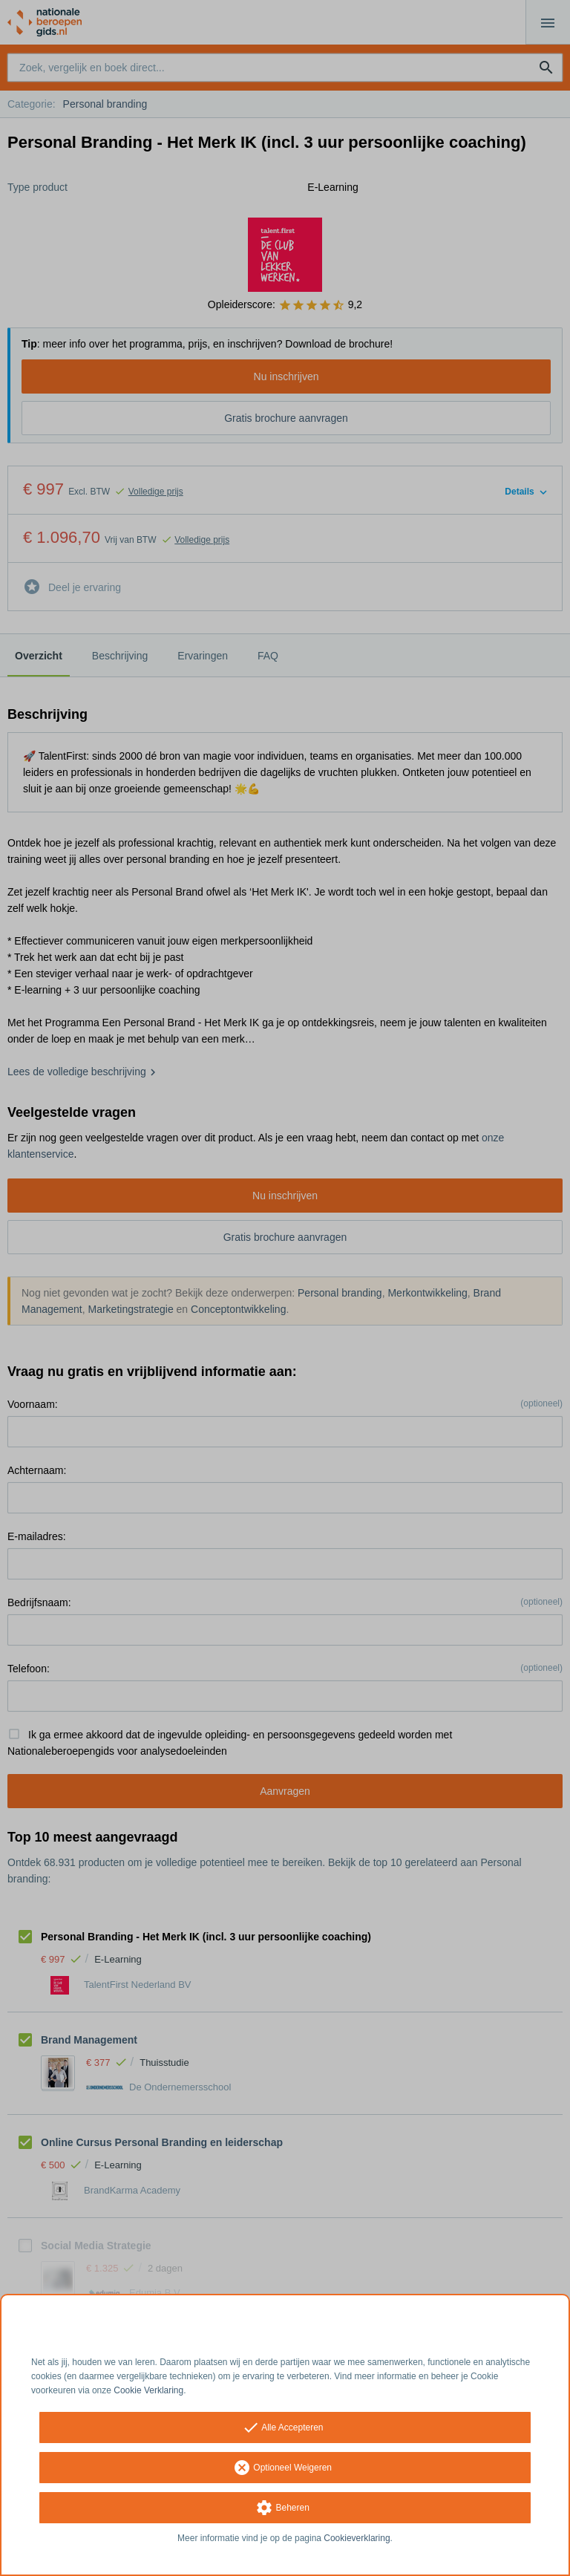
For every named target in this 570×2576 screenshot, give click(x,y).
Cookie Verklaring (148, 2390)
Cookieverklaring (357, 2538)
